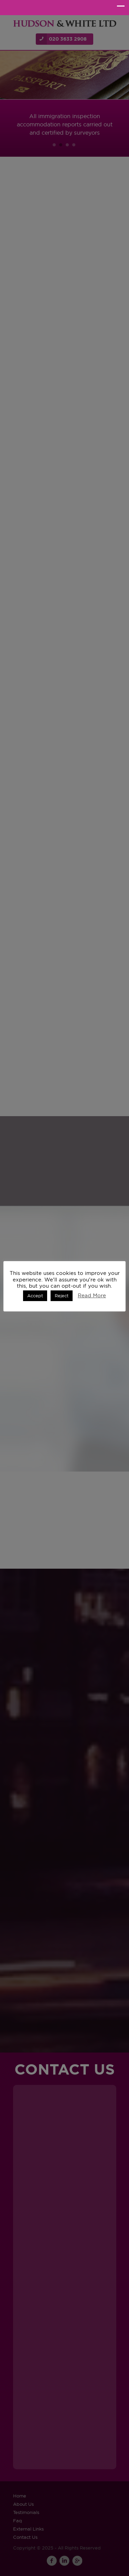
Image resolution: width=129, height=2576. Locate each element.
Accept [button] (35, 1295)
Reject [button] (61, 1295)
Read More (92, 1295)
